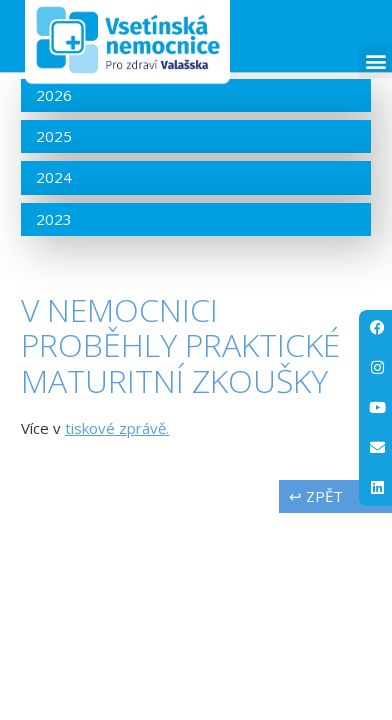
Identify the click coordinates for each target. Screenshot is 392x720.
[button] (375, 61)
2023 (54, 219)
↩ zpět (316, 496)
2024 (54, 177)
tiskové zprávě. (117, 428)
